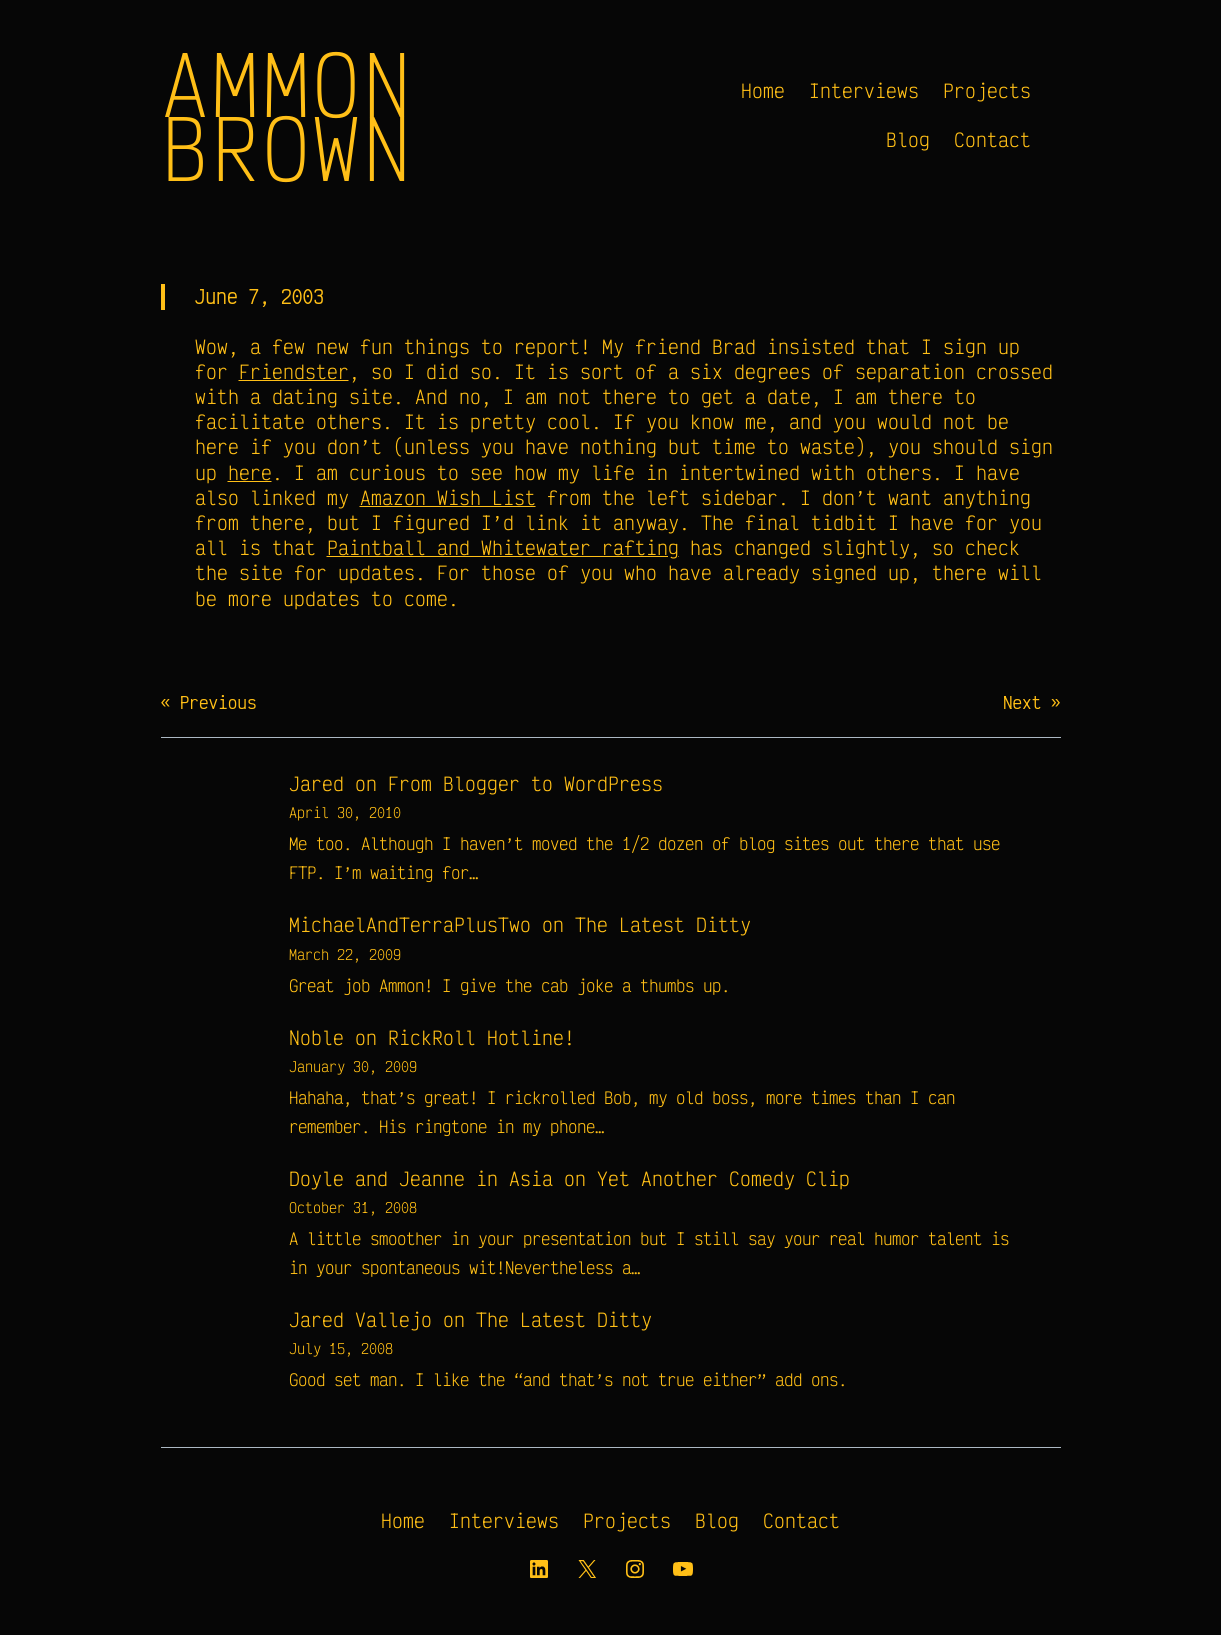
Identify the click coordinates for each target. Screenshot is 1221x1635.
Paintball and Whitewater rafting (503, 547)
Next (1022, 702)
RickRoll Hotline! (481, 1037)
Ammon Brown (287, 115)
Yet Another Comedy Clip (723, 1178)
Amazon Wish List (448, 497)
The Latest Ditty (663, 924)
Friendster (294, 371)
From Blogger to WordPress (525, 783)
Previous (218, 702)
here (250, 472)
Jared (316, 783)
